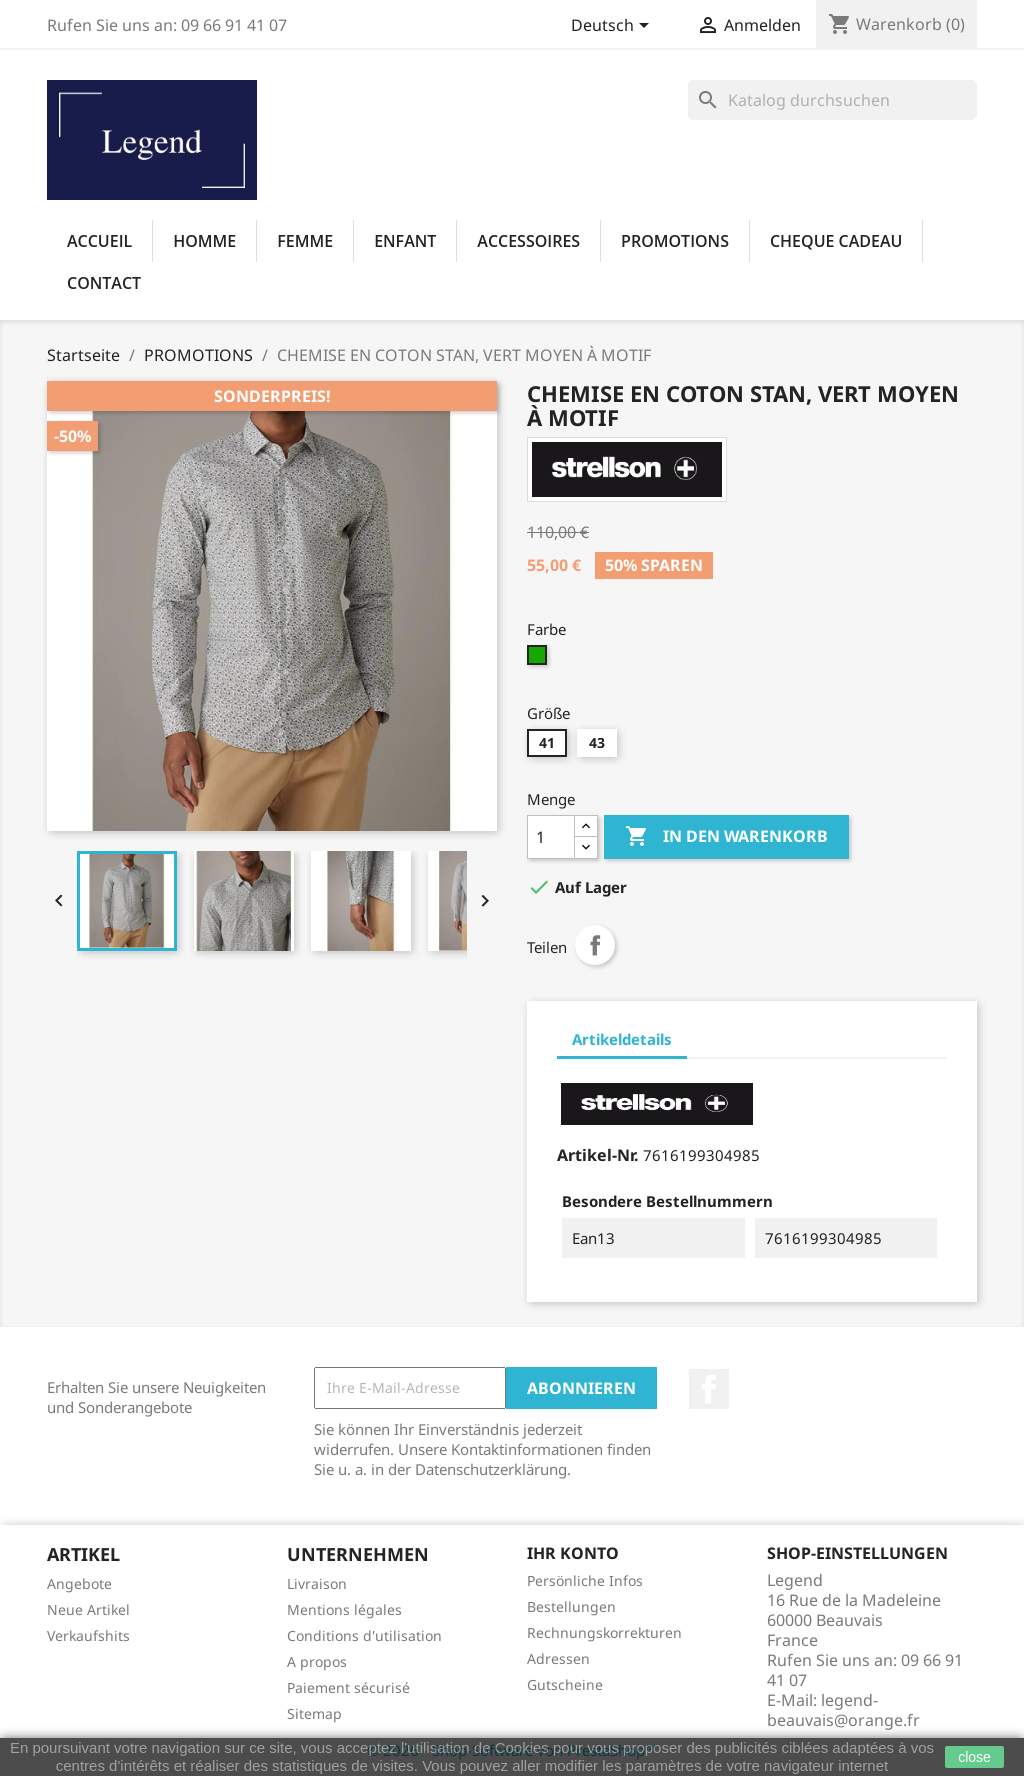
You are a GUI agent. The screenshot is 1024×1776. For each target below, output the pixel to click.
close (974, 1757)
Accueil (99, 241)
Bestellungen (571, 1606)
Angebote (79, 1583)
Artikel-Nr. (598, 1155)
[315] (539, 660)
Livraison (317, 1583)
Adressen (558, 1658)
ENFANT (405, 241)
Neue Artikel (88, 1609)
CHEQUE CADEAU (836, 241)
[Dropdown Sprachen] (613, 27)
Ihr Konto (573, 1553)
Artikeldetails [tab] (622, 1039)
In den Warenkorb (726, 837)
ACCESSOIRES (528, 241)
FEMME (305, 241)
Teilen (595, 945)
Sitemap (314, 1713)
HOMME (204, 241)
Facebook (709, 1389)
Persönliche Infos (585, 1580)
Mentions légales (344, 1609)
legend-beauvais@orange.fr (843, 1710)
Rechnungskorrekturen (604, 1632)
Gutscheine (565, 1684)
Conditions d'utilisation (364, 1635)
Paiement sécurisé (348, 1687)
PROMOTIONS (675, 241)
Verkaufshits (88, 1635)
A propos (317, 1661)
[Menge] (551, 837)
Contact (104, 283)
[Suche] (832, 100)
